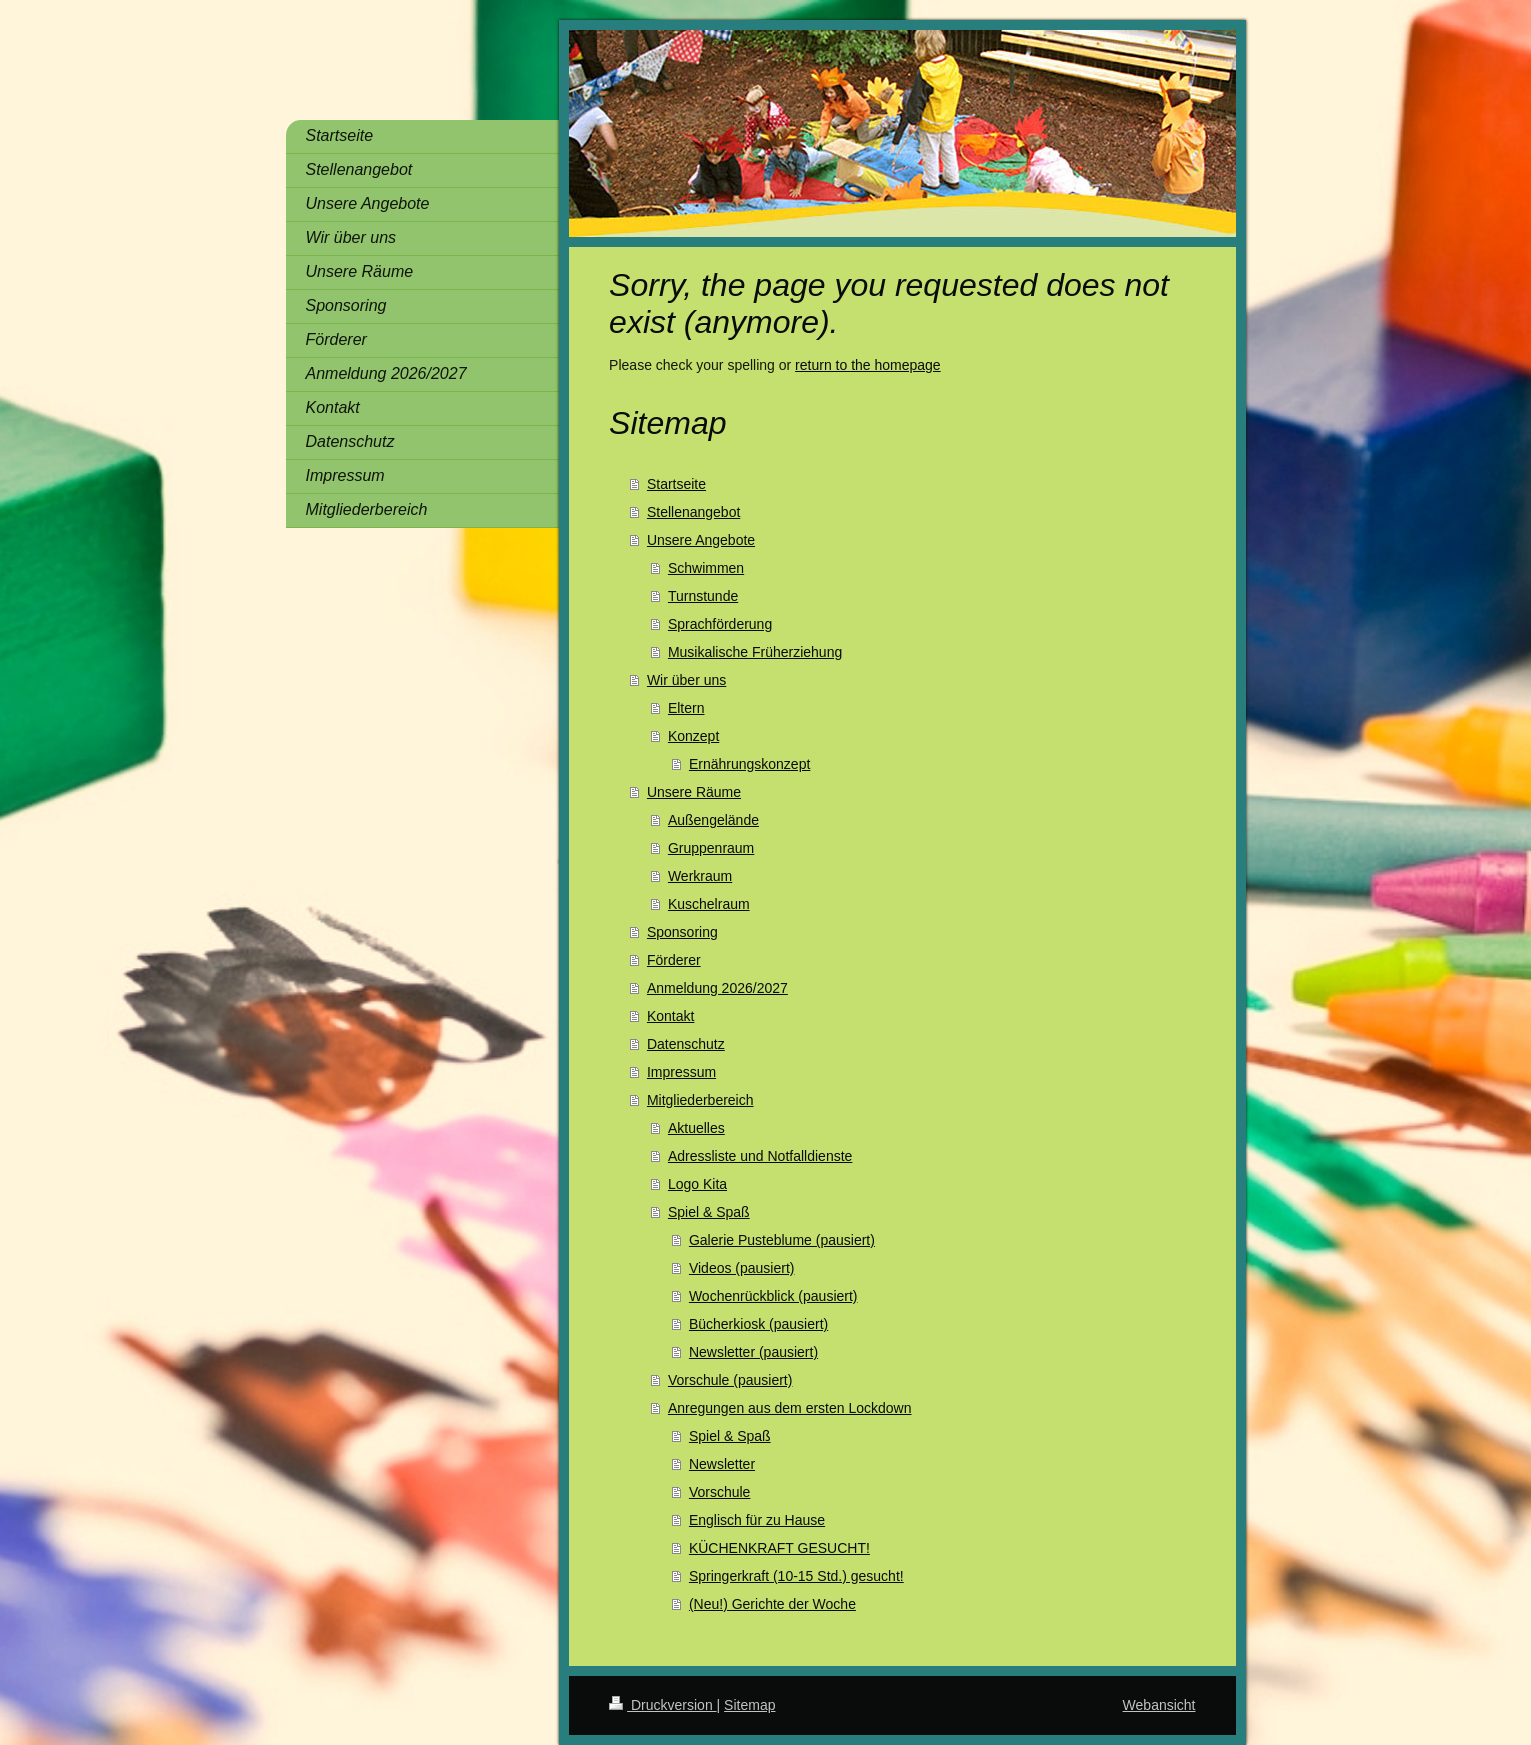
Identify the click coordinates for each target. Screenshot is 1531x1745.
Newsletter (722, 1464)
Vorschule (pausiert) (730, 1380)
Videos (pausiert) (742, 1268)
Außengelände (713, 820)
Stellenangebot (693, 512)
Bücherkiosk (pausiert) (758, 1324)
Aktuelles (696, 1128)
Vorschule (719, 1492)
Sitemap (749, 1705)
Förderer (674, 960)
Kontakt (670, 1016)
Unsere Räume (694, 792)
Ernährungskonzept (749, 764)
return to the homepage (868, 365)
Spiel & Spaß (709, 1212)
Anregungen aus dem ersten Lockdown (790, 1408)
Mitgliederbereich (700, 1100)
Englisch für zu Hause (757, 1520)
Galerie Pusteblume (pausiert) (782, 1240)
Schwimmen (706, 568)
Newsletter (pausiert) (753, 1352)
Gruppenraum (711, 848)
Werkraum (700, 876)
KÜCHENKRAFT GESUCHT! (779, 1548)
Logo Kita (697, 1184)
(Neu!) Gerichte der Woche (772, 1604)
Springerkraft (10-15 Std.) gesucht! (796, 1576)
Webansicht (1159, 1705)
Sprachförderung (720, 624)
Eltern (686, 708)
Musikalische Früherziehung (755, 652)
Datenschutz (686, 1044)
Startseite (676, 484)
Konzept (693, 736)
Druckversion (662, 1705)
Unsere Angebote (701, 540)
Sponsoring (682, 932)
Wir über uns (686, 680)
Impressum (681, 1072)
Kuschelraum (709, 904)
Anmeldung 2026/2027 (717, 988)
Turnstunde (703, 596)
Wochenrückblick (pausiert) (773, 1296)
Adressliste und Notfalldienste (760, 1156)
